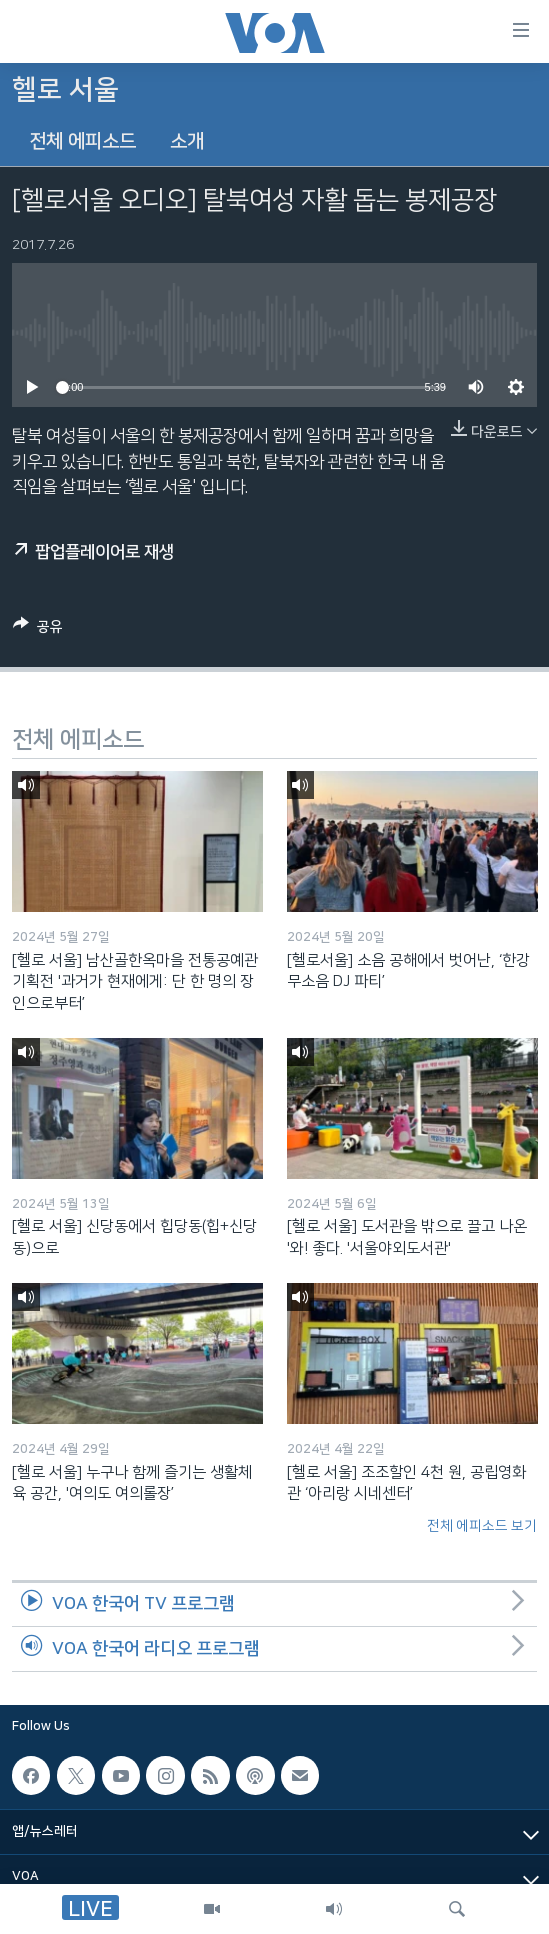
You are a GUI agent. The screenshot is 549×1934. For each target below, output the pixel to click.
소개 (187, 141)
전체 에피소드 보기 (482, 1526)
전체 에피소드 (82, 141)
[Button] (38, 630)
